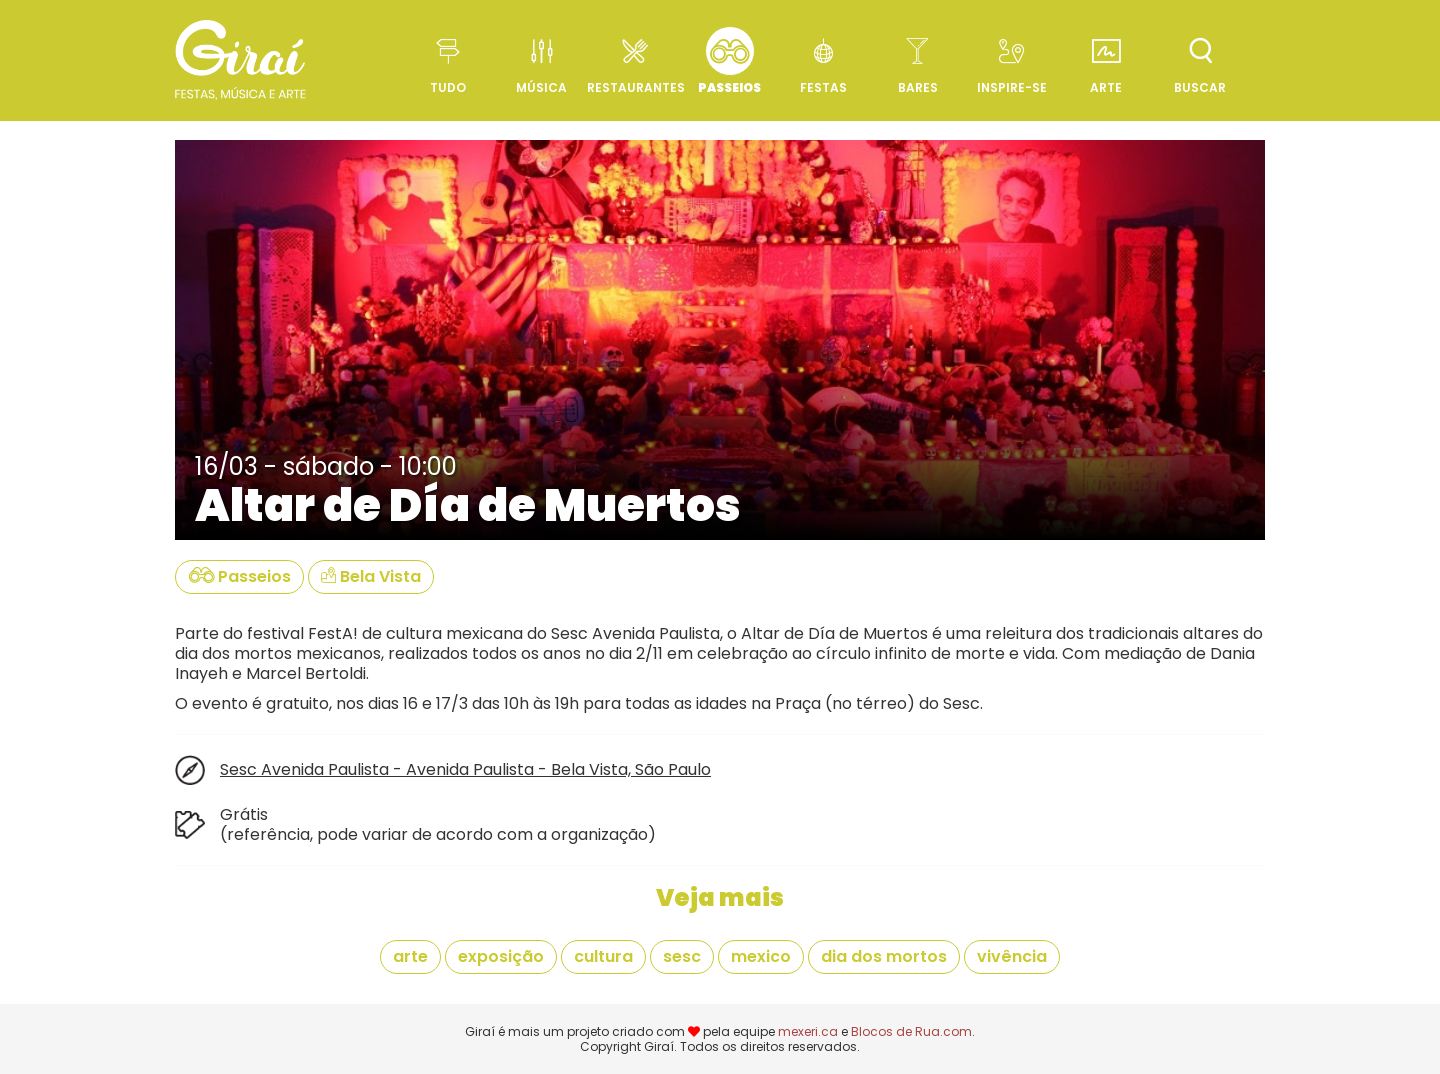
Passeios (239, 576)
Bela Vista (371, 576)
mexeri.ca (808, 1031)
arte (410, 956)
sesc (682, 956)
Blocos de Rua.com (911, 1031)
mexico (761, 956)
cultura (603, 956)
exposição (501, 956)
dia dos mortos (884, 956)
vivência (1012, 956)
